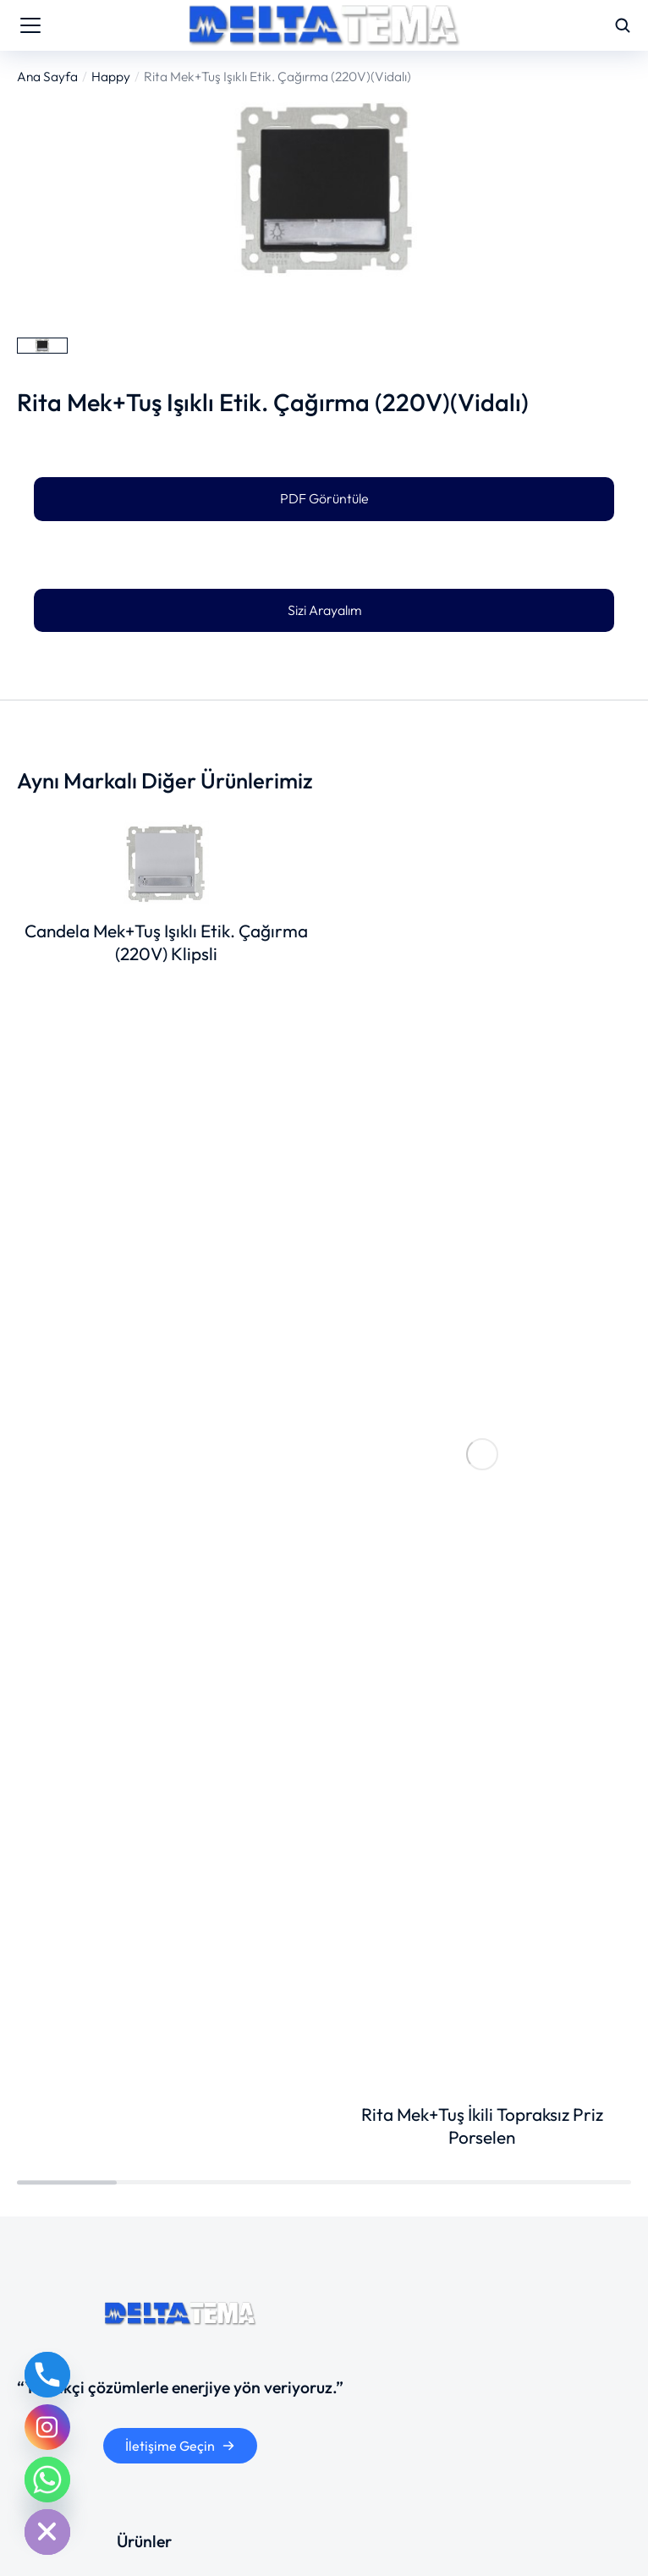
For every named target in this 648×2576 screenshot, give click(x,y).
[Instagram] (47, 2427)
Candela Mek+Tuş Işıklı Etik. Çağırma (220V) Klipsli (166, 942)
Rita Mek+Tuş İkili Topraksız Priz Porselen (482, 2125)
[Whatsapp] (47, 2479)
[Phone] (47, 2374)
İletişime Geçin (180, 2445)
